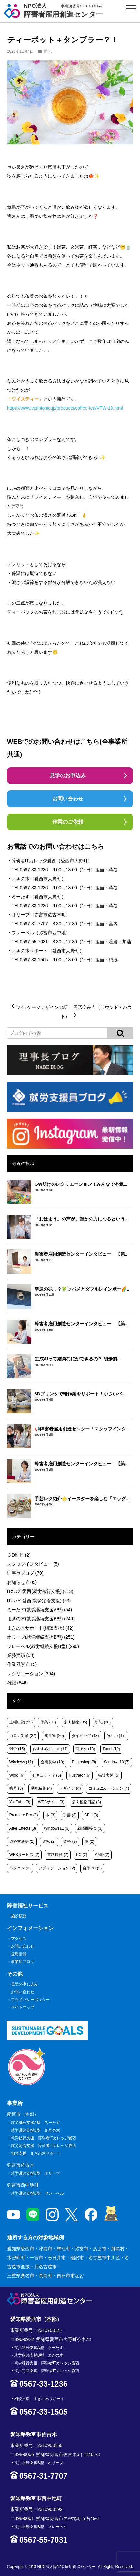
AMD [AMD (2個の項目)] (102, 1854)
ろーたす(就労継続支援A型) (39, 1609)
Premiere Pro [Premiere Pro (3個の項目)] (23, 1815)
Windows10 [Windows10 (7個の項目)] (117, 1762)
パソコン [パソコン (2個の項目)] (20, 1868)
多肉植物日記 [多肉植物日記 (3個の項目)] (86, 1802)
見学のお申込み (68, 775)
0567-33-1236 (34, 869)
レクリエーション (31, 1673)
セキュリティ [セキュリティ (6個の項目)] (46, 1775)
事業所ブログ (22, 1961)
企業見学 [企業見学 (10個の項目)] (52, 1762)
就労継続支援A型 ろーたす (35, 2122)
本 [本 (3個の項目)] (50, 1815)
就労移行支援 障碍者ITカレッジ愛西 (43, 2138)
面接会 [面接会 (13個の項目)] (85, 1749)
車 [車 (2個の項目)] (89, 1841)
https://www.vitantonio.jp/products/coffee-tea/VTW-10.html (65, 408)
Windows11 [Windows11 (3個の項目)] (57, 1828)
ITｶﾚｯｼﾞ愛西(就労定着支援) (39, 1600)
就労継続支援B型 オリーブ (35, 2173)
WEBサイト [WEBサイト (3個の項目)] (51, 1802)
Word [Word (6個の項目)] (16, 1775)
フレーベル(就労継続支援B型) (43, 1646)
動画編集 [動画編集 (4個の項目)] (41, 1788)
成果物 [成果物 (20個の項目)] (54, 1735)
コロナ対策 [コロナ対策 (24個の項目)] (23, 1735)
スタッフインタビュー (33, 1564)
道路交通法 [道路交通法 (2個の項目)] (22, 1841)
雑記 (48, 51)
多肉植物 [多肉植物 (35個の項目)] (75, 1722)
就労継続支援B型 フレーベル (37, 2193)
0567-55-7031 (34, 941)
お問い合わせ (67, 798)
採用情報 (18, 1954)
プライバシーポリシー (30, 1999)
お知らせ (22, 1582)
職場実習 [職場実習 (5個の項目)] (108, 1775)
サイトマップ (22, 2007)
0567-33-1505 (34, 959)
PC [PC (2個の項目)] (81, 1854)
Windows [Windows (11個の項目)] (21, 1762)
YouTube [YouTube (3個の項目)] (19, 1802)
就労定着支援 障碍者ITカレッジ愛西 (43, 2145)
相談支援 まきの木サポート (36, 2153)
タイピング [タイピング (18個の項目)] (85, 1735)
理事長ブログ (25, 1573)
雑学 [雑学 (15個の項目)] (17, 1749)
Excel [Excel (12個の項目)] (111, 1749)
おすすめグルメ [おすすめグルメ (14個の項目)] (50, 1749)
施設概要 (18, 1916)
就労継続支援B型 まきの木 (35, 2130)
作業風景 (22, 1664)
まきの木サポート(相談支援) (40, 1628)
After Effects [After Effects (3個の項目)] (22, 1828)
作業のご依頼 (67, 822)
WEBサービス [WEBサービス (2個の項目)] (24, 1854)
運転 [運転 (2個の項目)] (49, 1841)
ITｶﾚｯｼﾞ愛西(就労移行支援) (40, 1591)
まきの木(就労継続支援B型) (41, 1618)
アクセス (18, 1938)
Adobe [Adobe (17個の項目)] (115, 1735)
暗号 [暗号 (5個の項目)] (16, 1788)
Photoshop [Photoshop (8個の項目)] (84, 1762)
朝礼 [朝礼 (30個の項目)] (103, 1722)
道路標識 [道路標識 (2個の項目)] (57, 1854)
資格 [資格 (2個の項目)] (70, 1841)
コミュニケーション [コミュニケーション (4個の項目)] (108, 1788)
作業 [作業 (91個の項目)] (48, 1722)
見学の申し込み (24, 1984)
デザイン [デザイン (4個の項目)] (70, 1788)
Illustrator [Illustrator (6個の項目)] (79, 1775)
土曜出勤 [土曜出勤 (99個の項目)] (21, 1722)
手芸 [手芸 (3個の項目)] (69, 1815)
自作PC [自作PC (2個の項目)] (92, 1868)
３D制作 (19, 1554)
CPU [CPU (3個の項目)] (91, 1815)
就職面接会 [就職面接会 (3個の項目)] (90, 1828)
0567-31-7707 (34, 923)
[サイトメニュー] (131, 9)
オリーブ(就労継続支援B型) (41, 1637)
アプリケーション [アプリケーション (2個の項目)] (56, 1868)
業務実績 (21, 1655)
